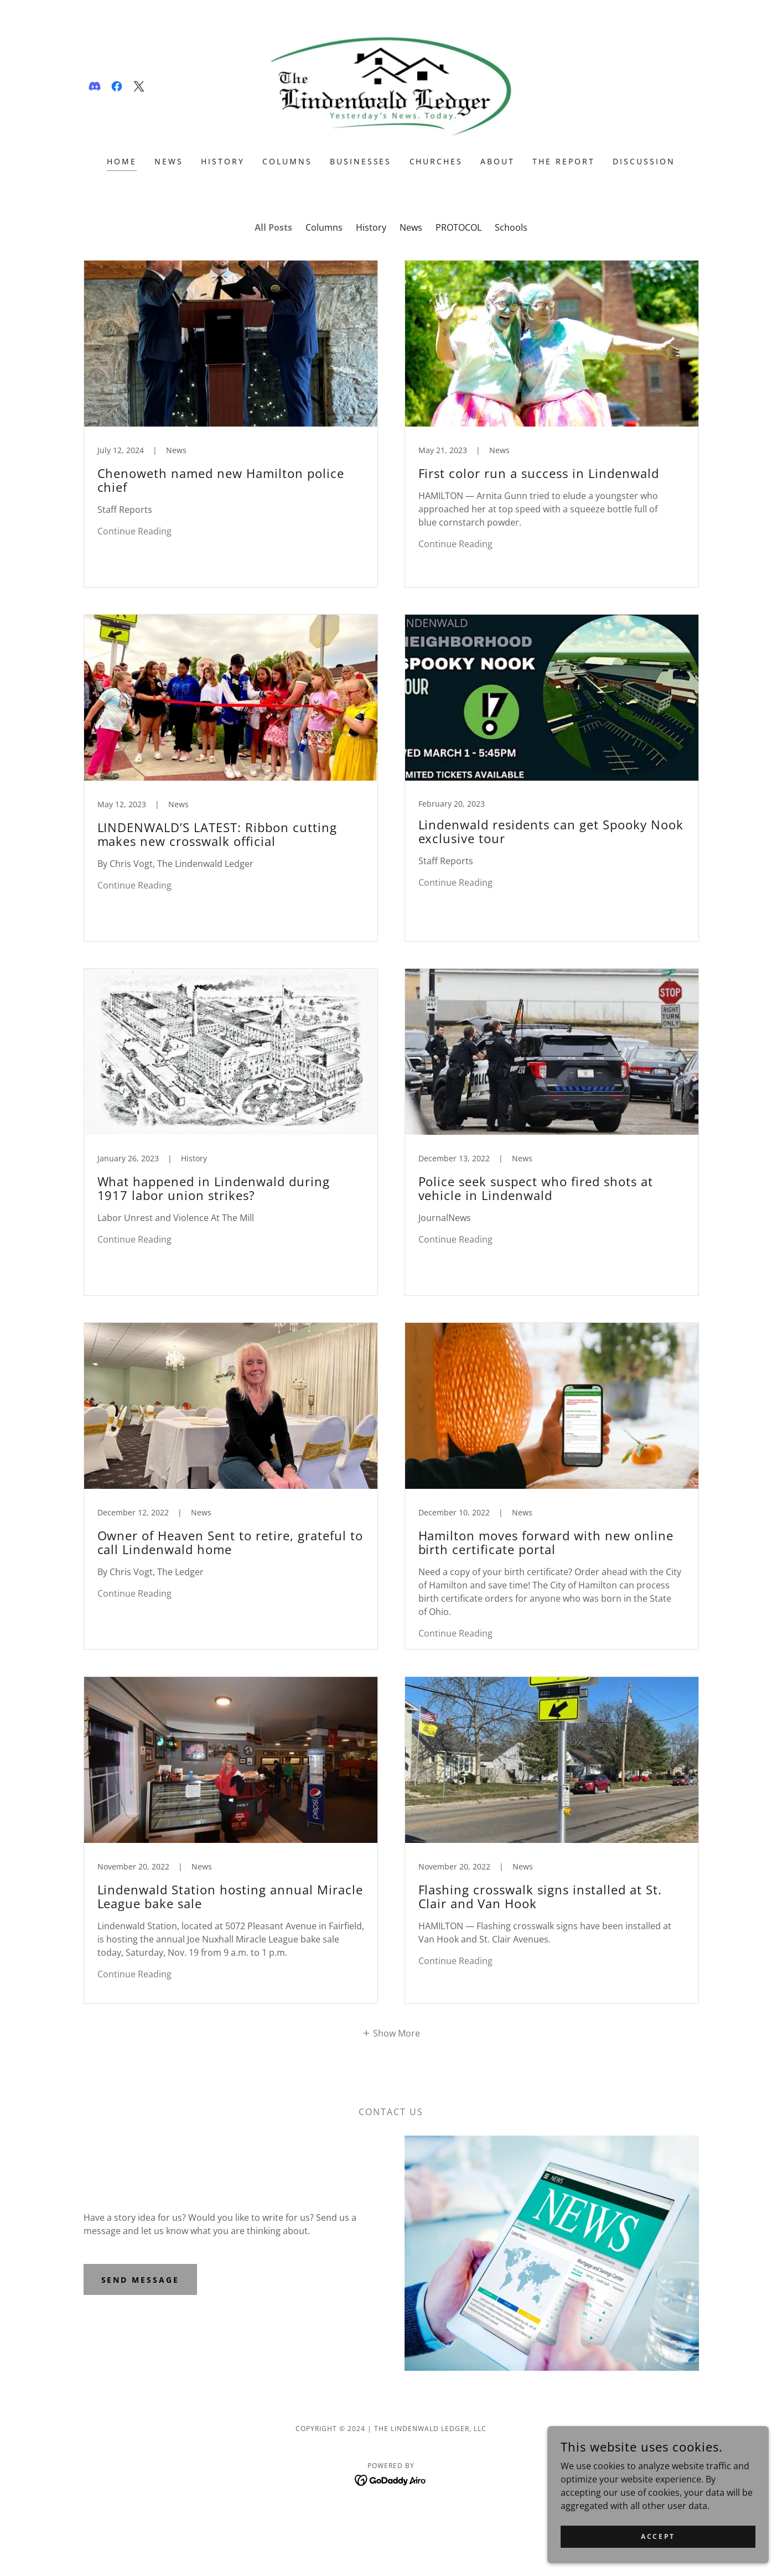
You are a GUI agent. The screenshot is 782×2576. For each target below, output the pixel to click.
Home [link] (122, 161)
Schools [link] (511, 227)
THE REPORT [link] (563, 161)
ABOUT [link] (497, 161)
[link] (95, 86)
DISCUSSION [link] (644, 161)
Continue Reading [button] (134, 531)
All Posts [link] (273, 227)
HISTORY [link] (223, 161)
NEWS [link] (168, 161)
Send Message (140, 2279)
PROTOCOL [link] (458, 227)
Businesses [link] (361, 161)
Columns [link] (324, 227)
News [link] (411, 227)
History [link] (371, 227)
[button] (391, 2032)
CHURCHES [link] (436, 161)
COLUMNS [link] (287, 161)
